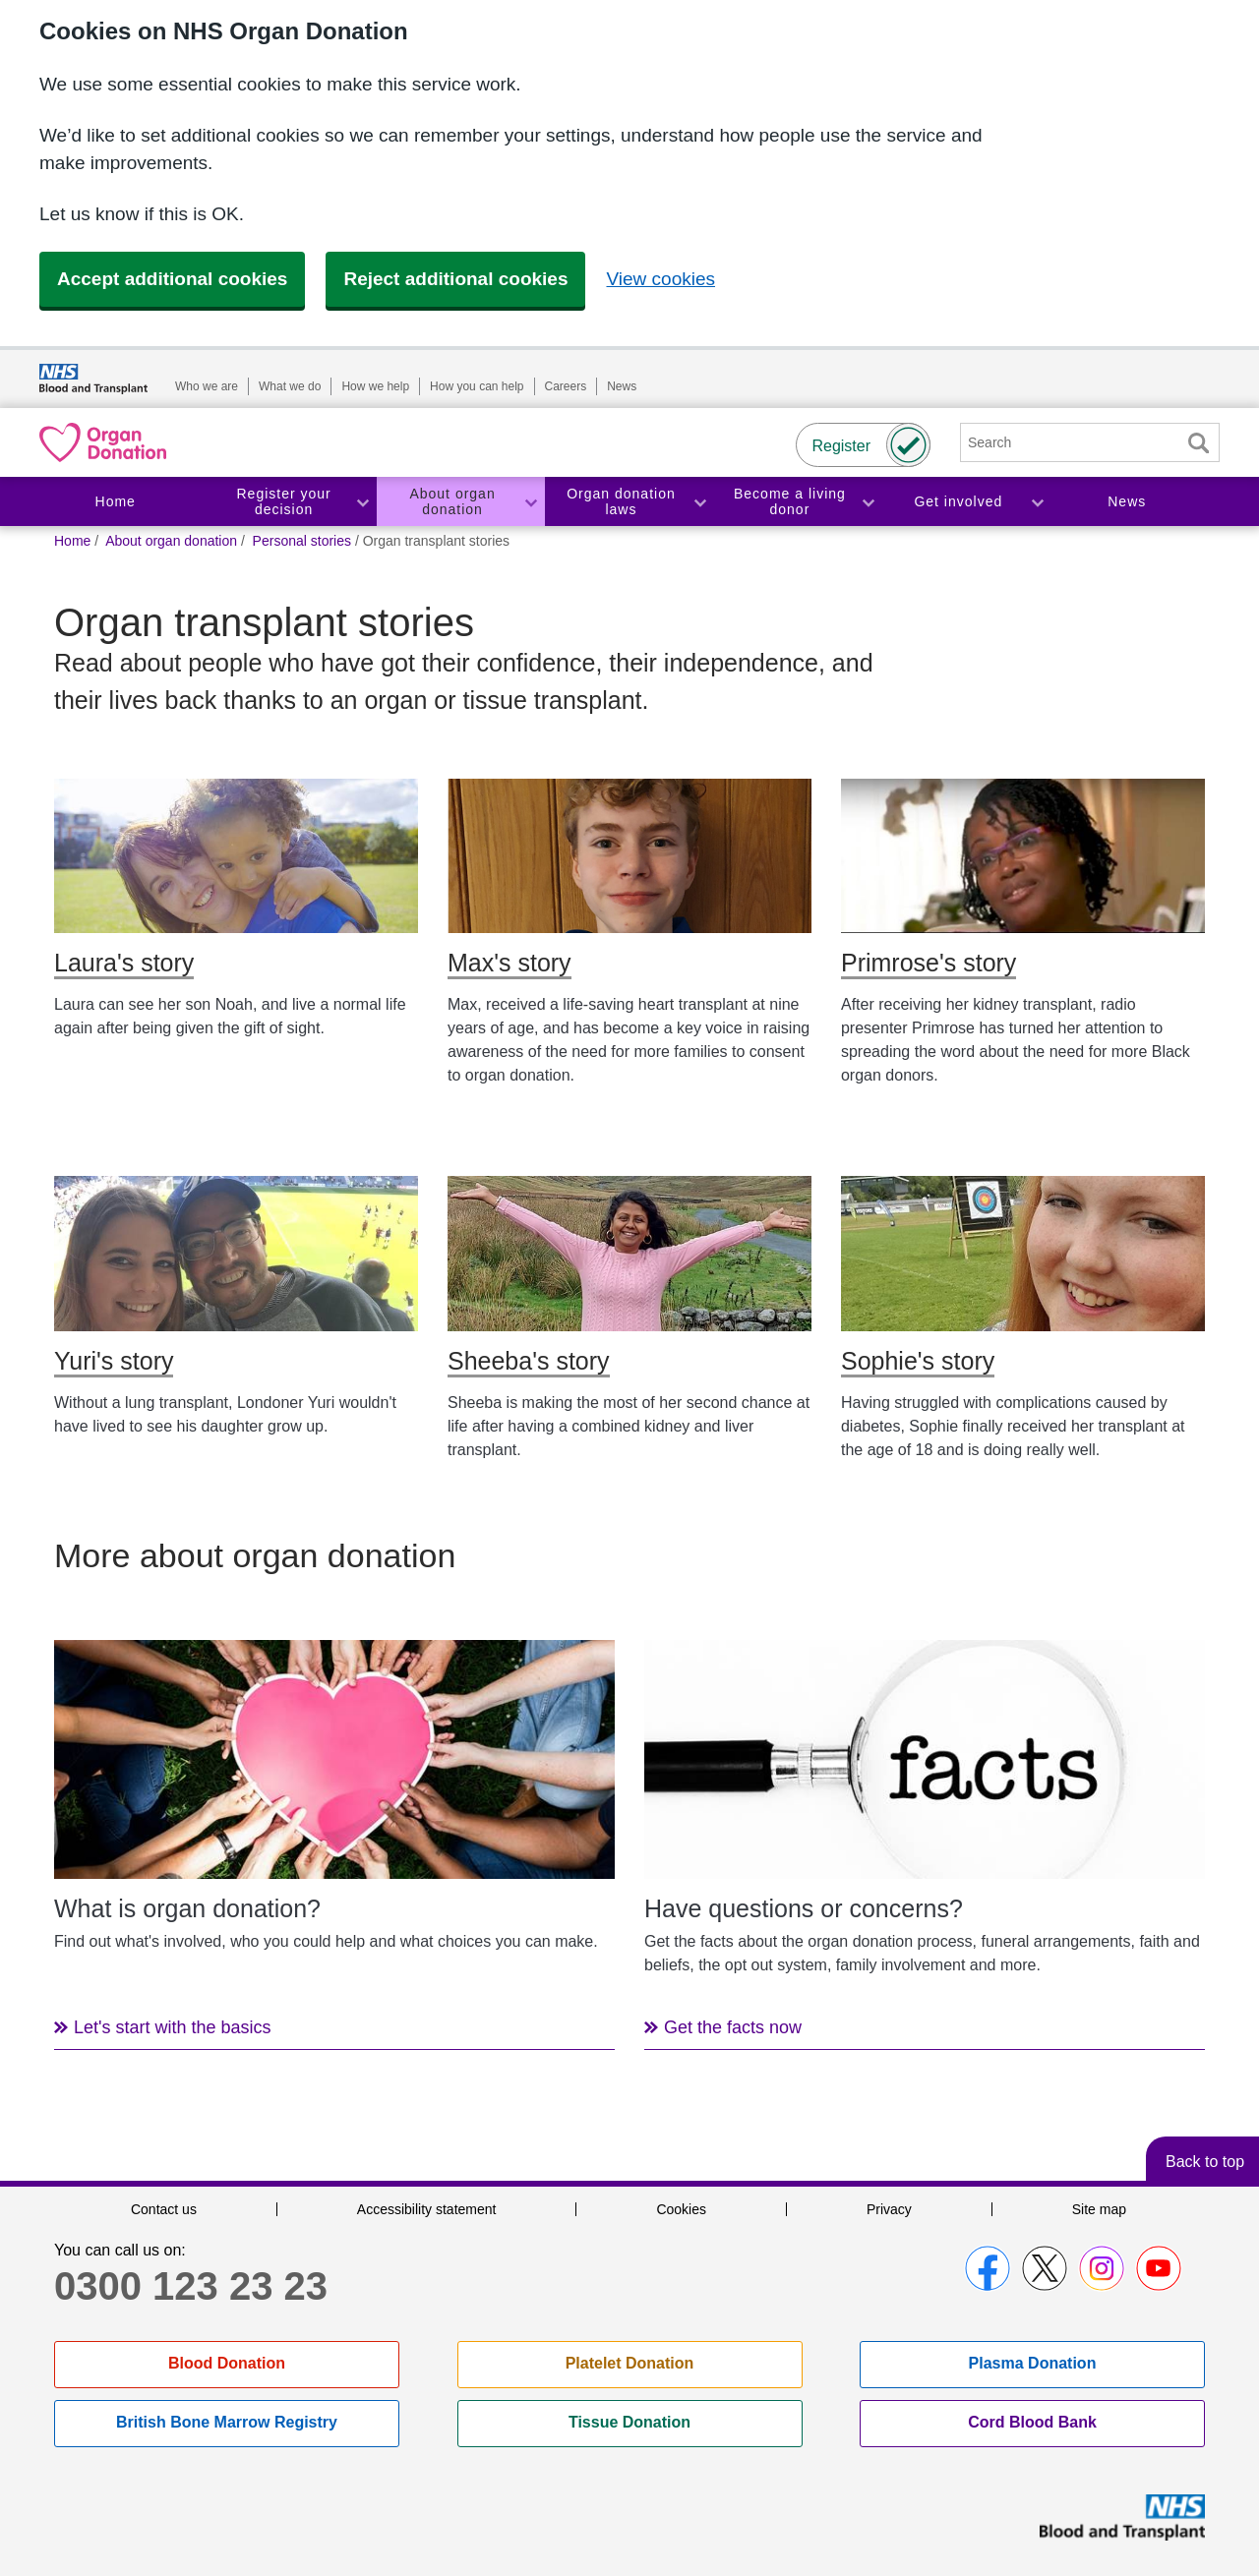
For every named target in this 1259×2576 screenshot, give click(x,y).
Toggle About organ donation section (530, 502)
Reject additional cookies (455, 278)
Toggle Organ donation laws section (699, 502)
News (621, 386)
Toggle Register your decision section (362, 502)
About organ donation (452, 502)
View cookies (660, 278)
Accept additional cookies (172, 278)
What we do (290, 386)
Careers (566, 386)
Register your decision (284, 502)
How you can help (476, 386)
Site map (1099, 2209)
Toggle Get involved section (1036, 502)
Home (115, 501)
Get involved (958, 501)
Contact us (164, 2209)
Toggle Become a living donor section (867, 502)
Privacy (889, 2209)
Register (840, 446)
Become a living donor (790, 502)
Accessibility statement (427, 2209)
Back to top (1205, 2161)
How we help (375, 386)
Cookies (681, 2209)
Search (1198, 443)
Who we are (206, 386)
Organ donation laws (621, 502)
